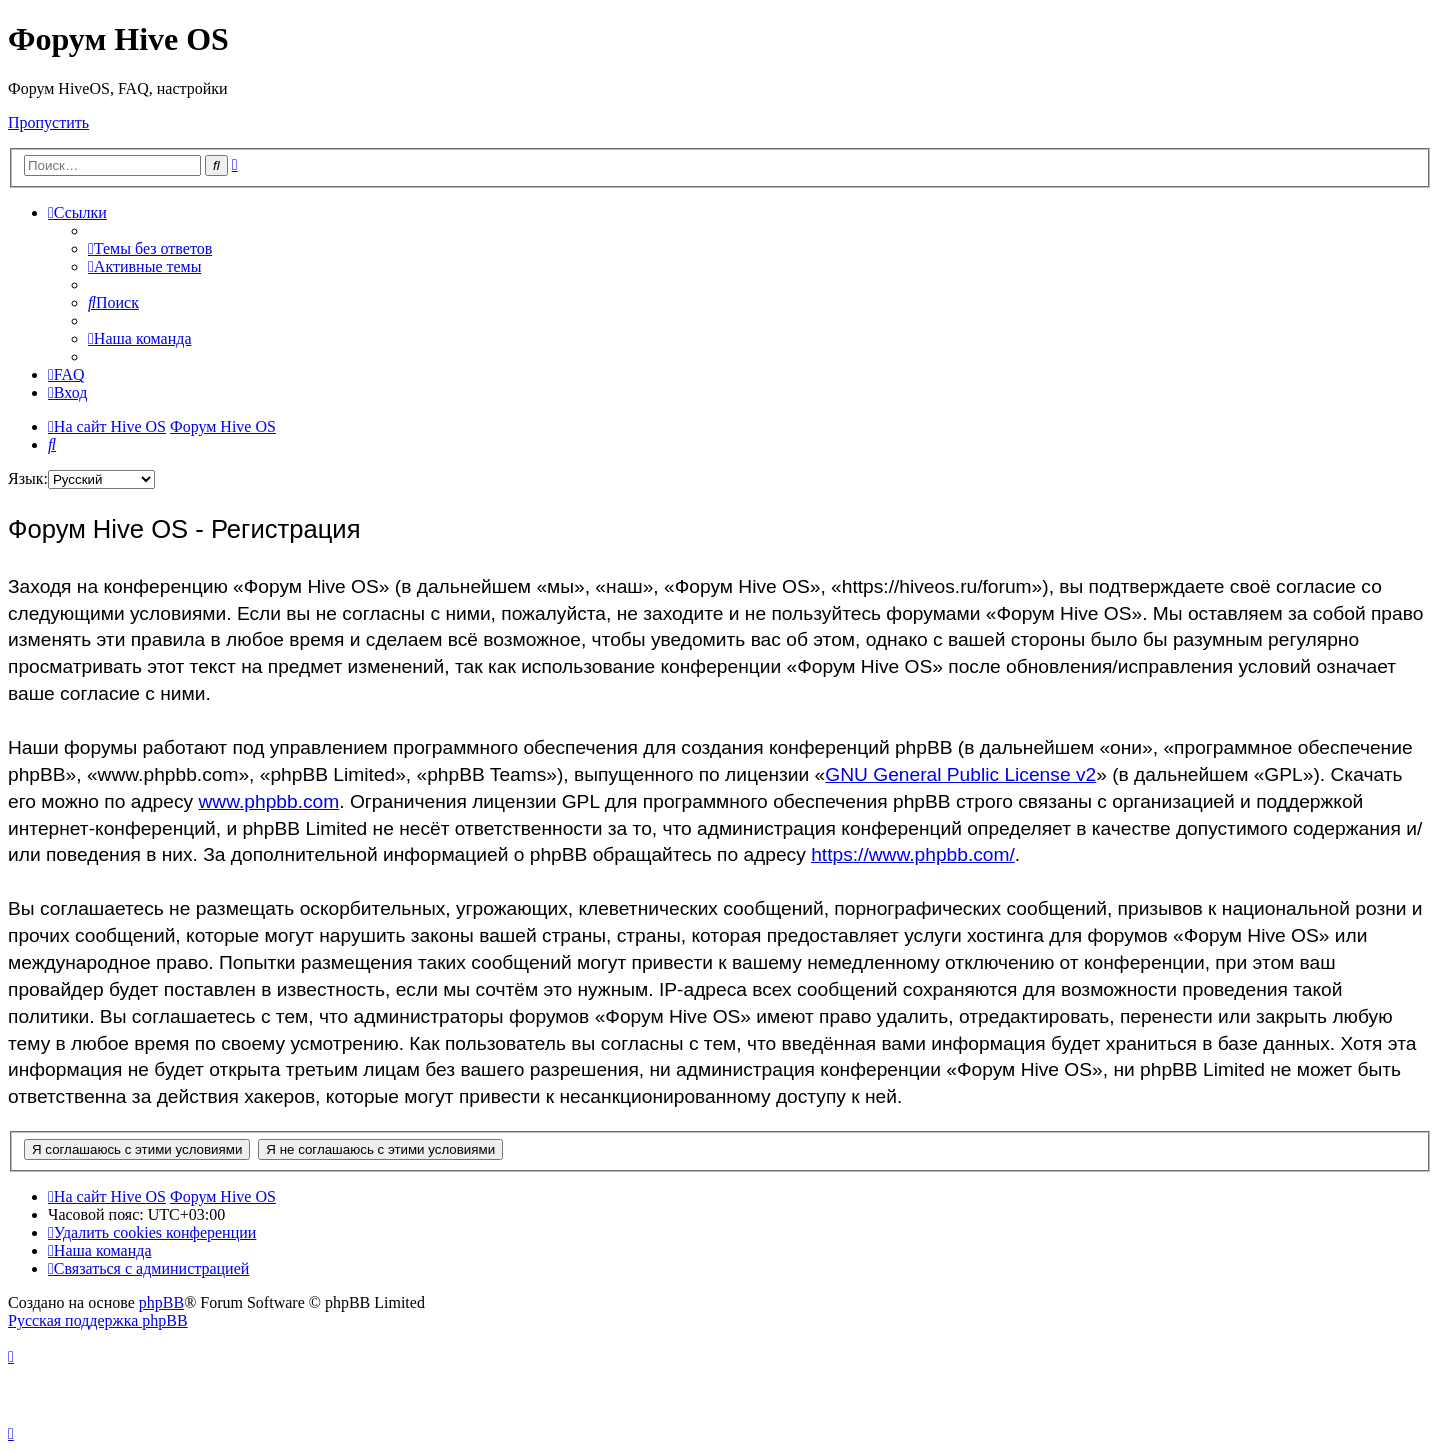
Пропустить (48, 122)
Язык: (28, 478)
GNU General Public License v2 (960, 774)
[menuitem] (150, 248)
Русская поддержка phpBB (98, 1320)
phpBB (161, 1302)
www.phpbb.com (268, 801)
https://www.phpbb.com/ (913, 854)
